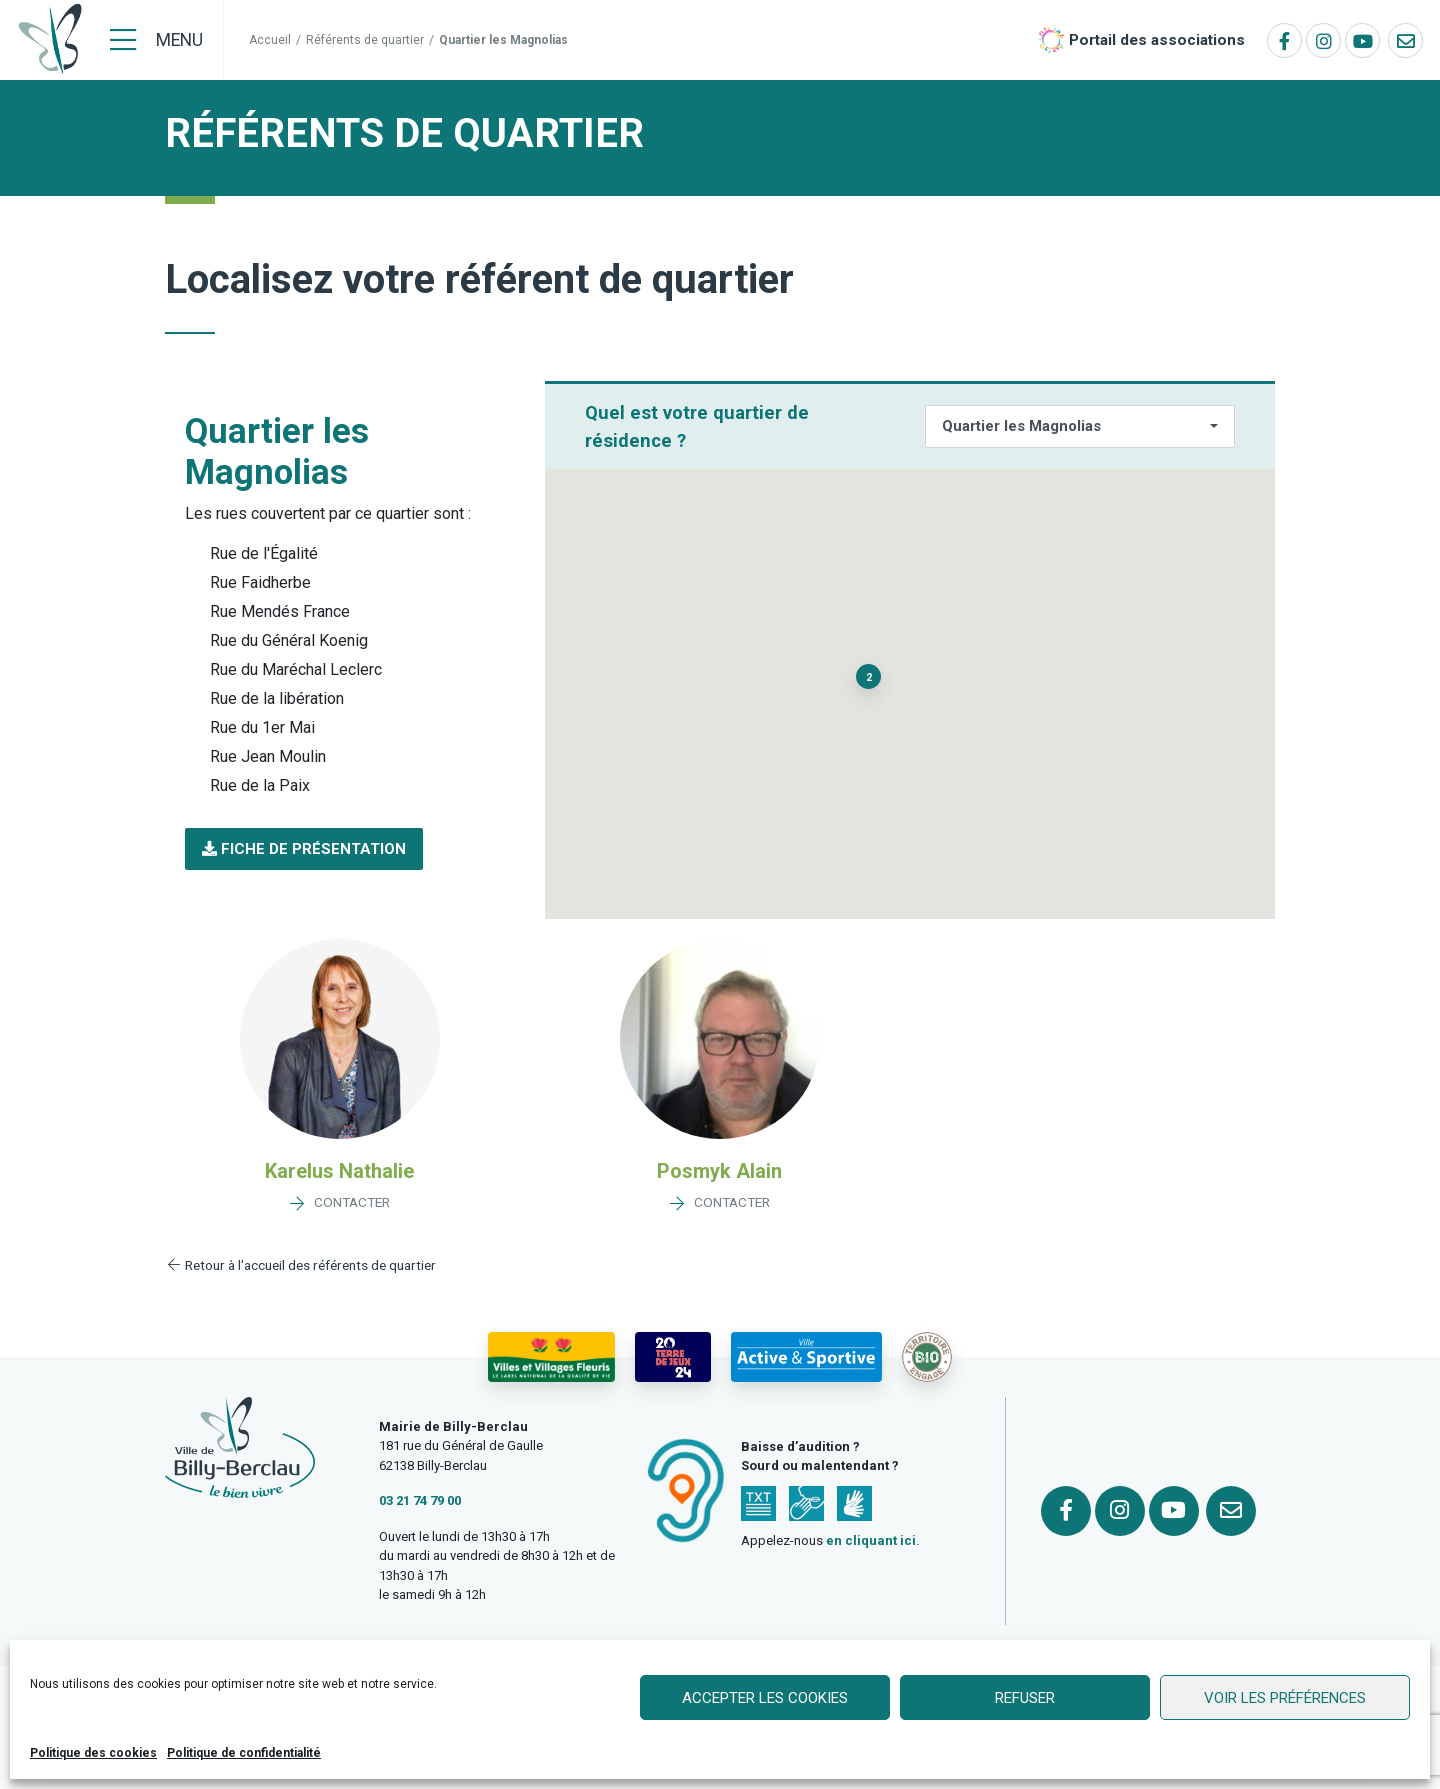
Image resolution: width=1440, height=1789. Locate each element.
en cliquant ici (871, 1540)
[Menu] (156, 40)
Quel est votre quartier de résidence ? (697, 426)
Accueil (270, 40)
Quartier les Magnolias (1021, 426)
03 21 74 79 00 (420, 1500)
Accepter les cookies (765, 1698)
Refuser (1025, 1698)
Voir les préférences (1285, 1698)
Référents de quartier (365, 40)
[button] (304, 849)
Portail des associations (1157, 40)
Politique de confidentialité (244, 1753)
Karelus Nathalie (339, 1171)
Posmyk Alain (719, 1171)
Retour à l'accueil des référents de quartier (300, 1265)
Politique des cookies (93, 1753)
